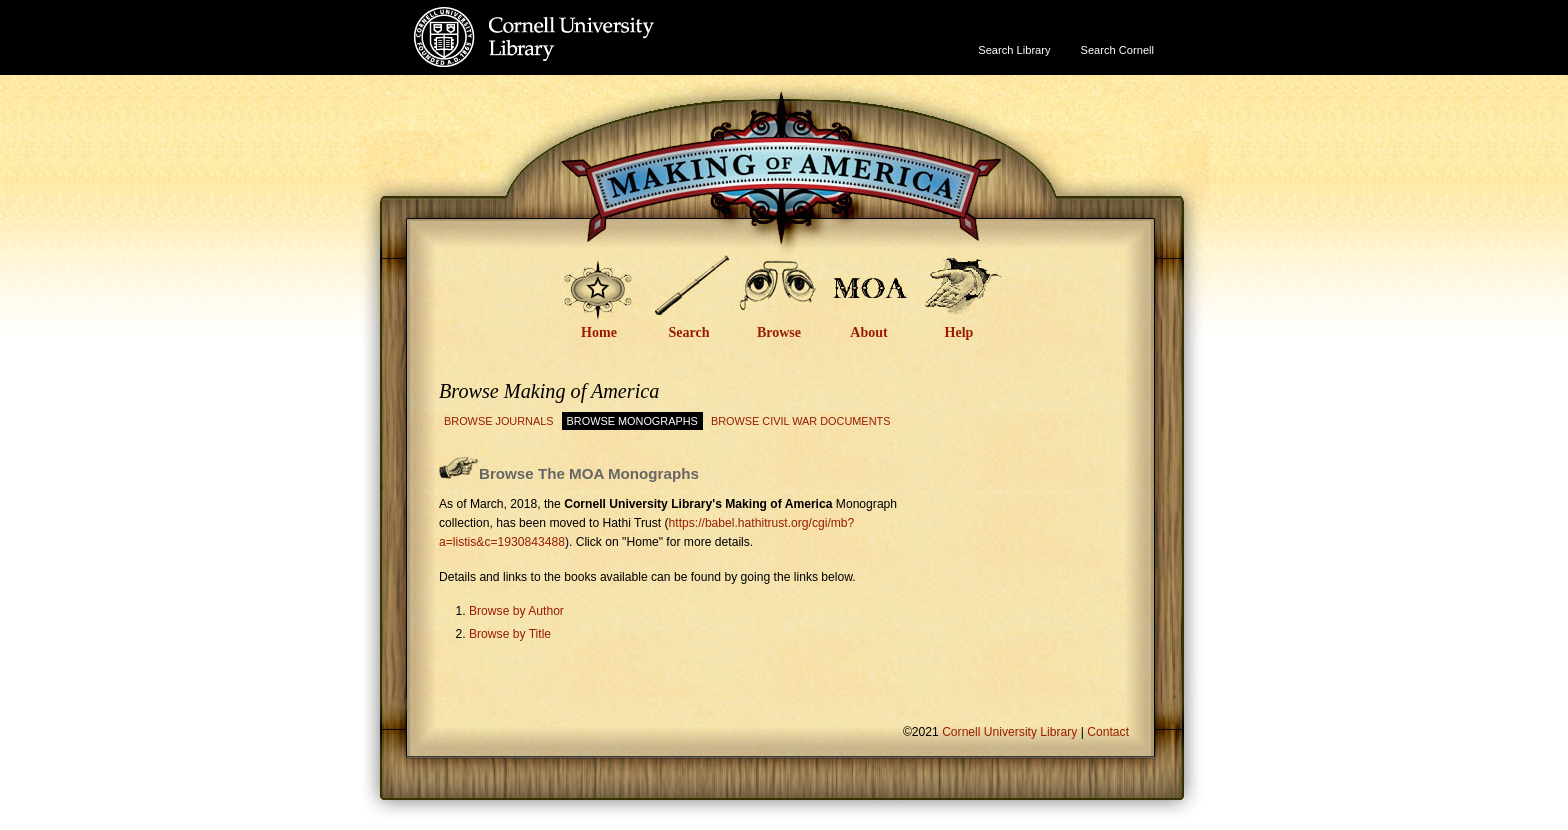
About (868, 332)
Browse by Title (510, 634)
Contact (1108, 732)
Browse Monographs (632, 421)
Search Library (1014, 50)
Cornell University (574, 19)
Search (689, 332)
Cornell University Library (574, 56)
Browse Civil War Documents (801, 421)
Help (959, 332)
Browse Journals (499, 421)
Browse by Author (516, 611)
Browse (779, 332)
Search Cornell (1117, 50)
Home (599, 332)
